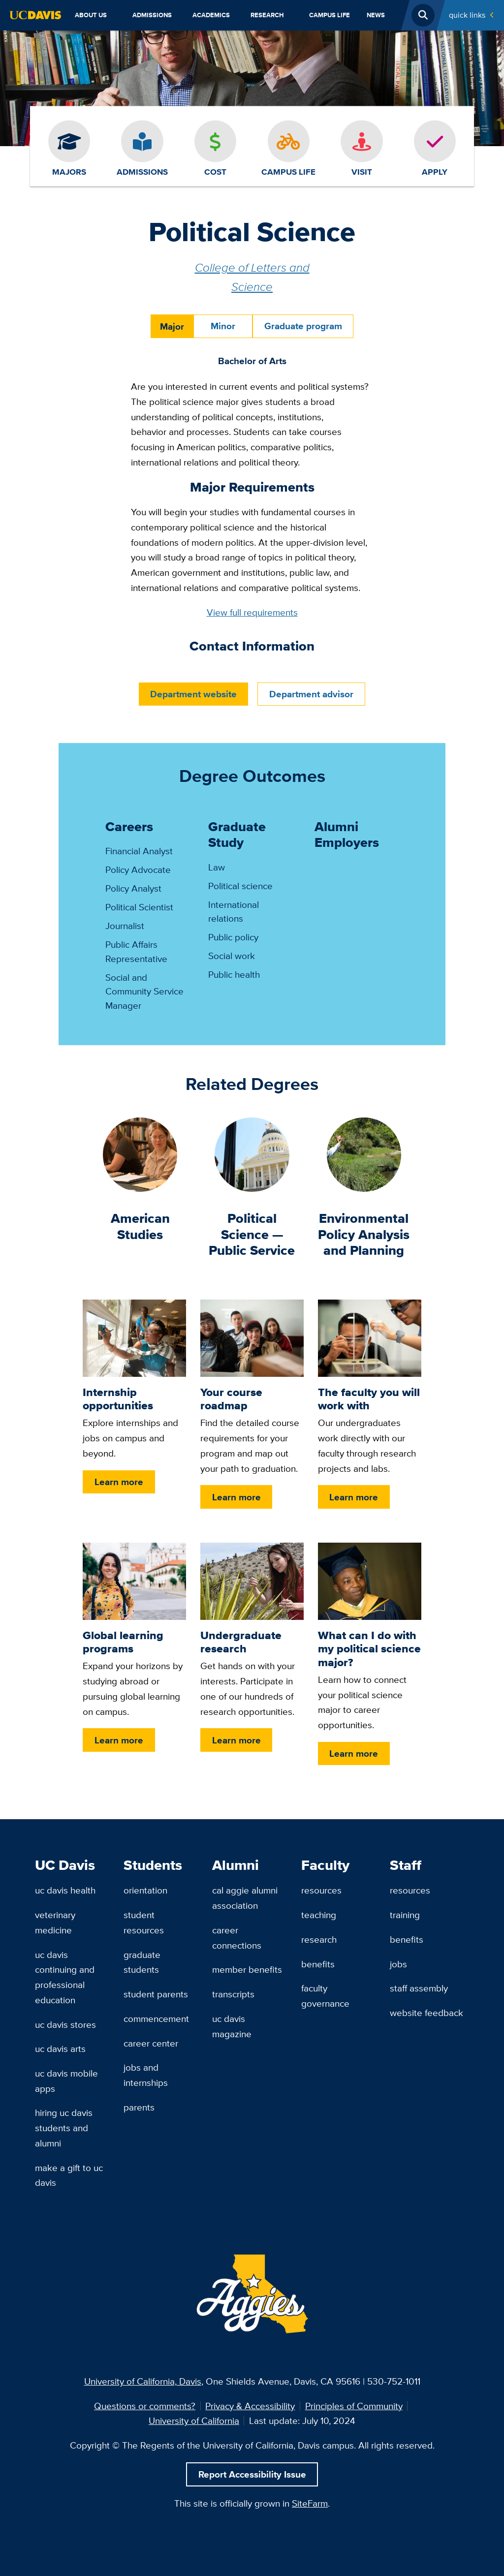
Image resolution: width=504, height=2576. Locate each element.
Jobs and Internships (146, 2074)
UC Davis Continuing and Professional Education (64, 1977)
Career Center (151, 2043)
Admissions (152, 15)
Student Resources (144, 1922)
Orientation (145, 1890)
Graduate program (303, 326)
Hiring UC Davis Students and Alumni (64, 2127)
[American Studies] (140, 1153)
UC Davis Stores (65, 2024)
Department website (193, 694)
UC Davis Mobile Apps (66, 2080)
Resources (321, 1890)
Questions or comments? (144, 2406)
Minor (223, 326)
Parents (139, 2107)
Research (267, 15)
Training (405, 1915)
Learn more (118, 1482)
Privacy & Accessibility (250, 2406)
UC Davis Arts (60, 2048)
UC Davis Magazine (232, 2026)
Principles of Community (354, 2406)
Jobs (398, 1964)
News (376, 15)
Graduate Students (142, 1962)
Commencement (156, 2018)
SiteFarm (310, 2503)
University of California (194, 2420)
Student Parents (156, 1994)
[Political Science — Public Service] (251, 1153)
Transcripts (233, 1994)
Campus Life (329, 15)
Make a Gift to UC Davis (69, 2175)
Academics (211, 15)
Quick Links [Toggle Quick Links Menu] (467, 15)
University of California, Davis (142, 2381)
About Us (91, 15)
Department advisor (311, 694)
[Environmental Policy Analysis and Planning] (363, 1153)
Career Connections (236, 1937)
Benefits (318, 1964)
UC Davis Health (65, 1890)
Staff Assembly (419, 1988)
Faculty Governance (325, 1995)
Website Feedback (426, 2012)
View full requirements (252, 612)
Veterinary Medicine (55, 1922)
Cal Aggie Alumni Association (245, 1897)
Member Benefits (247, 1969)
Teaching (318, 1915)
